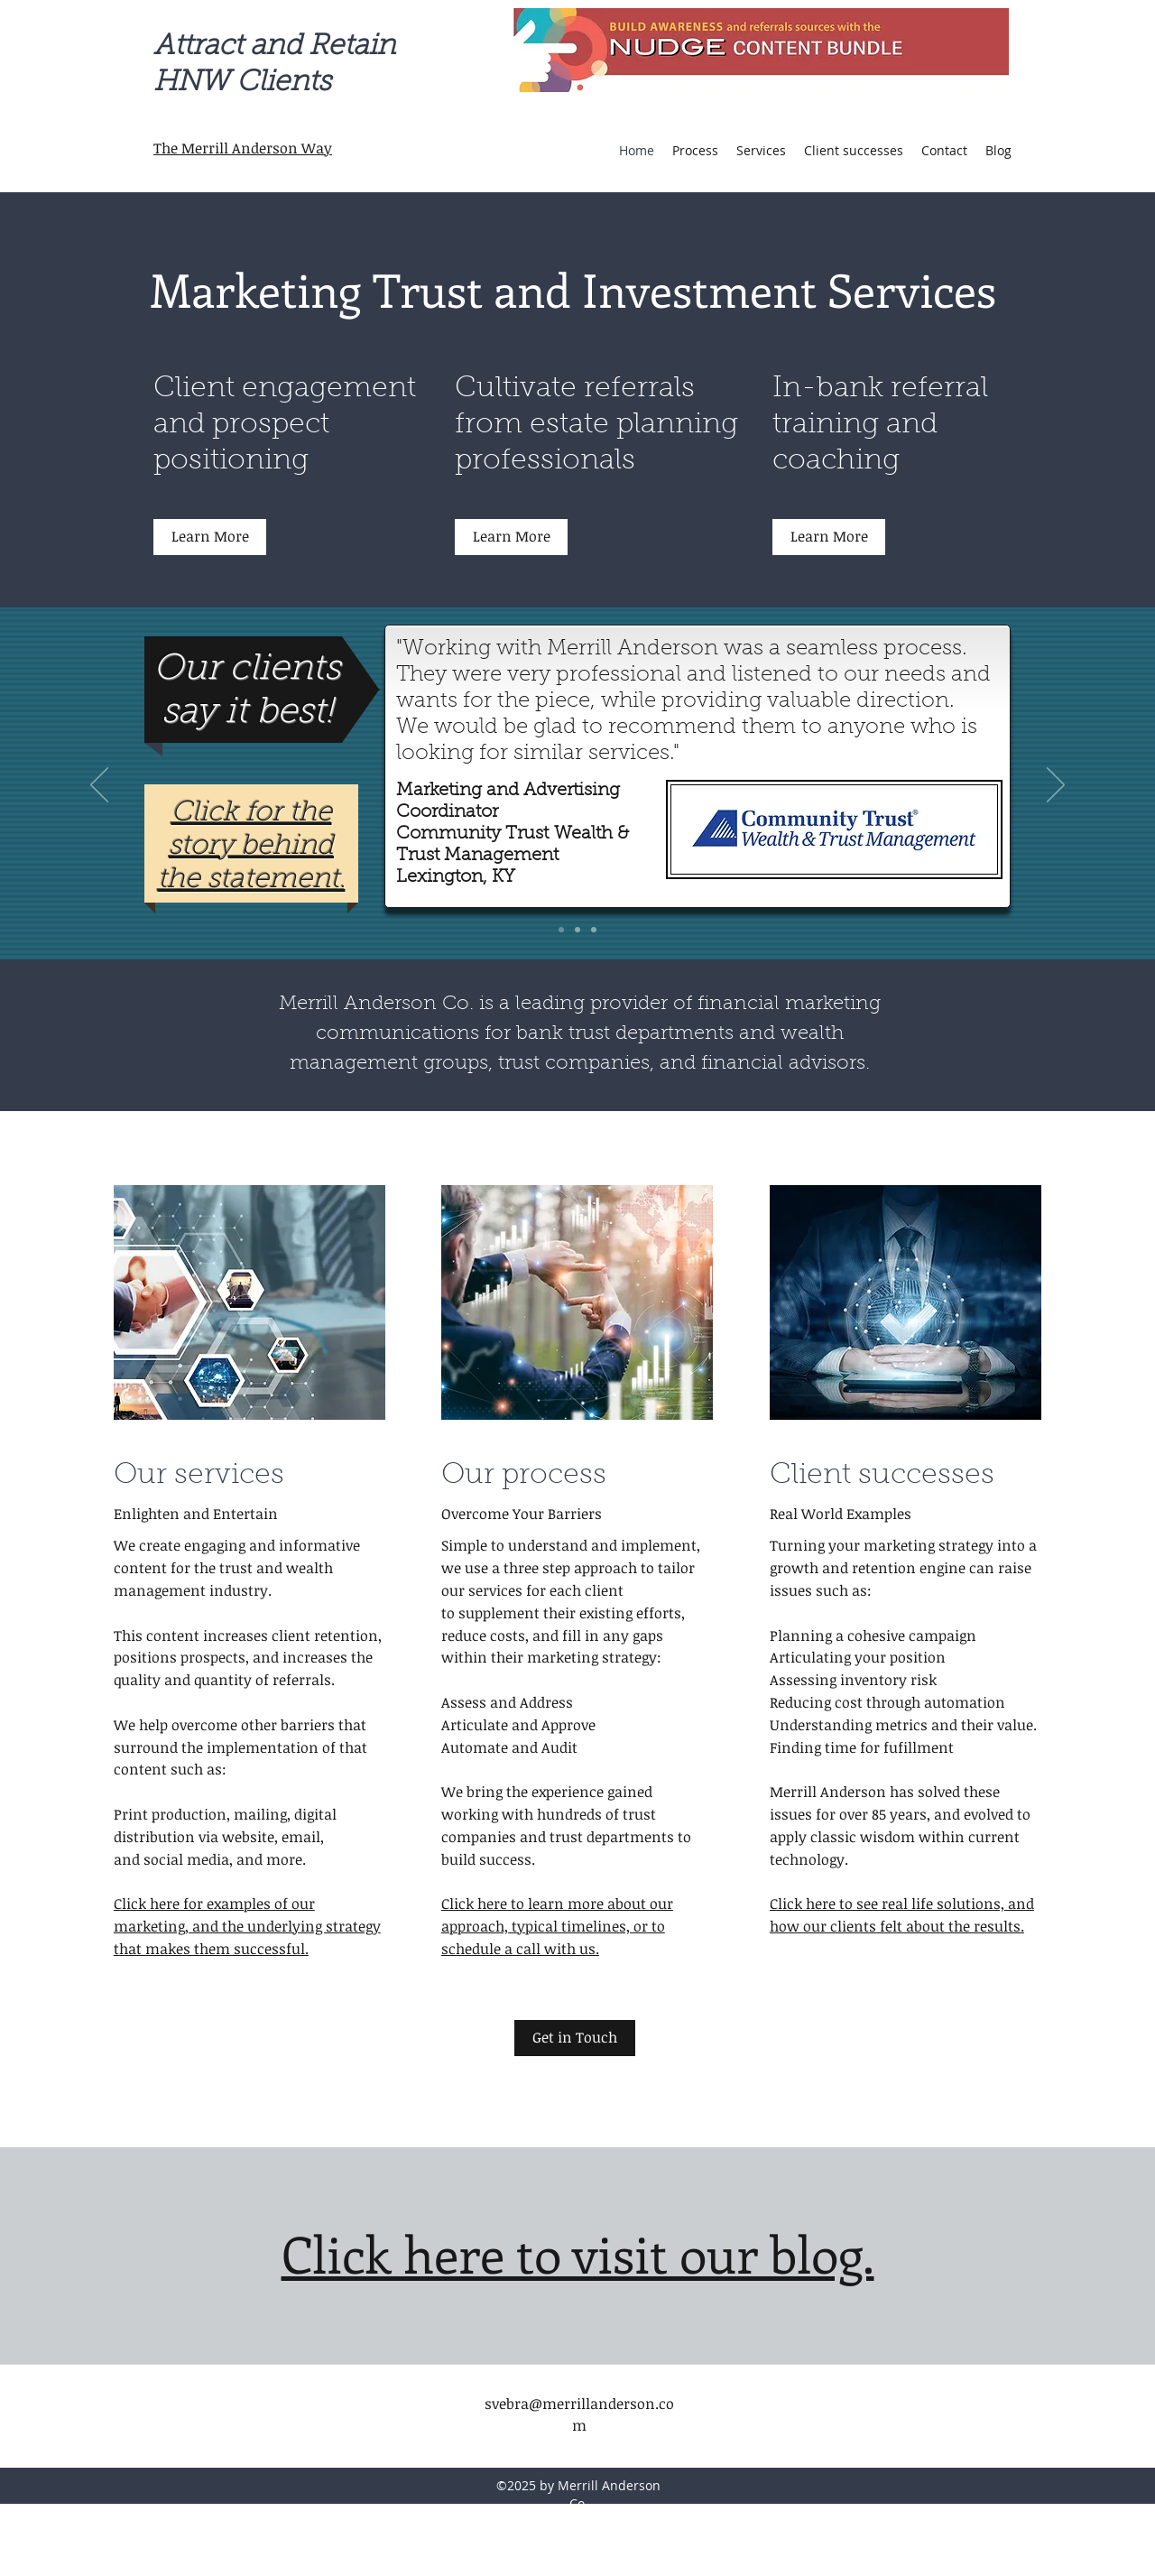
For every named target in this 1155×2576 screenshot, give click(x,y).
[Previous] (99, 786)
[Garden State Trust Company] (593, 929)
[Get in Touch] (574, 2038)
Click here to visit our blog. (578, 2253)
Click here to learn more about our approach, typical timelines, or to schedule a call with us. (557, 1926)
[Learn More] (209, 537)
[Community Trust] (561, 929)
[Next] (1056, 786)
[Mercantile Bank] (577, 929)
